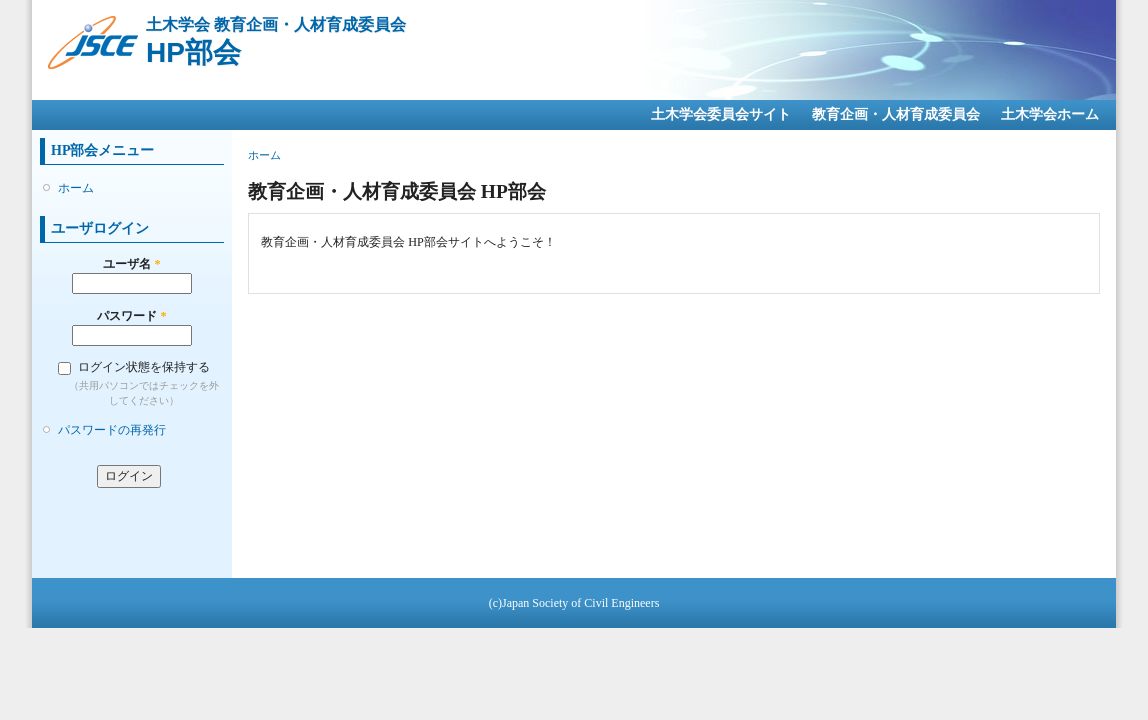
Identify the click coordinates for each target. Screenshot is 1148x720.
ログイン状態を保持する (144, 367)
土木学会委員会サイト (721, 114)
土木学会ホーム (1050, 114)
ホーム (76, 188)
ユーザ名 (131, 264)
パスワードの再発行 (112, 430)
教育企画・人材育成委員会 (896, 114)
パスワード (131, 316)
